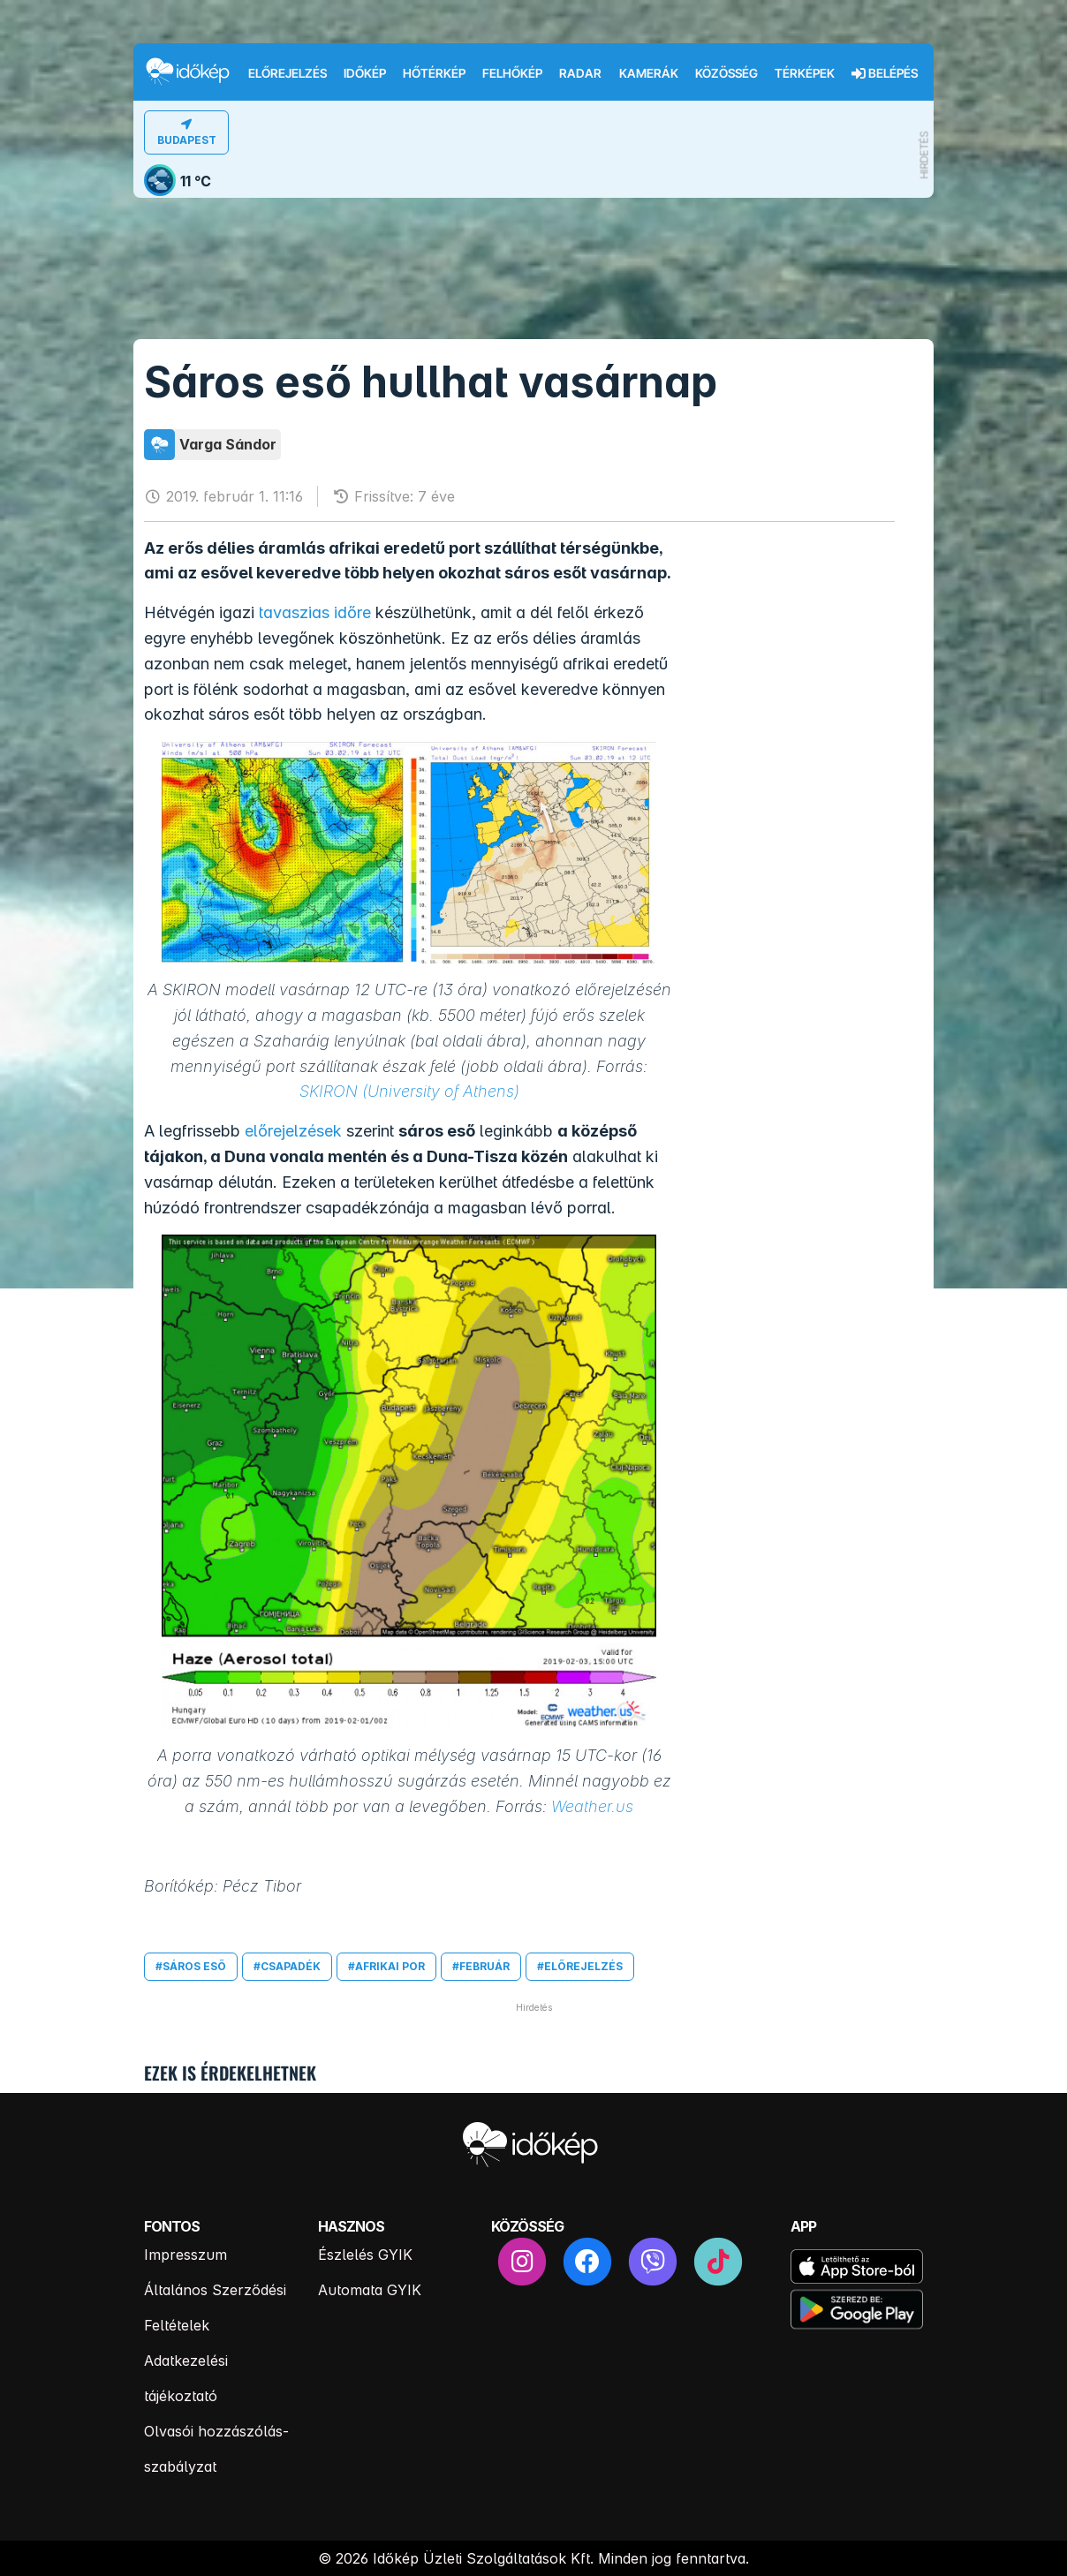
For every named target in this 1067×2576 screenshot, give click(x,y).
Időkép (365, 73)
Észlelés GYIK (365, 2254)
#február (481, 1966)
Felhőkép (512, 73)
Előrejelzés (287, 73)
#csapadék (287, 1966)
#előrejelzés (580, 1966)
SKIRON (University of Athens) (409, 1091)
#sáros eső (190, 1966)
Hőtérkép (434, 73)
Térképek (805, 73)
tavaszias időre (315, 612)
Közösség (726, 73)
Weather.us (592, 1806)
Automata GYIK (369, 2290)
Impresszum (185, 2254)
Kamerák (648, 73)
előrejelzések (293, 1131)
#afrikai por (386, 1966)
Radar (580, 73)
